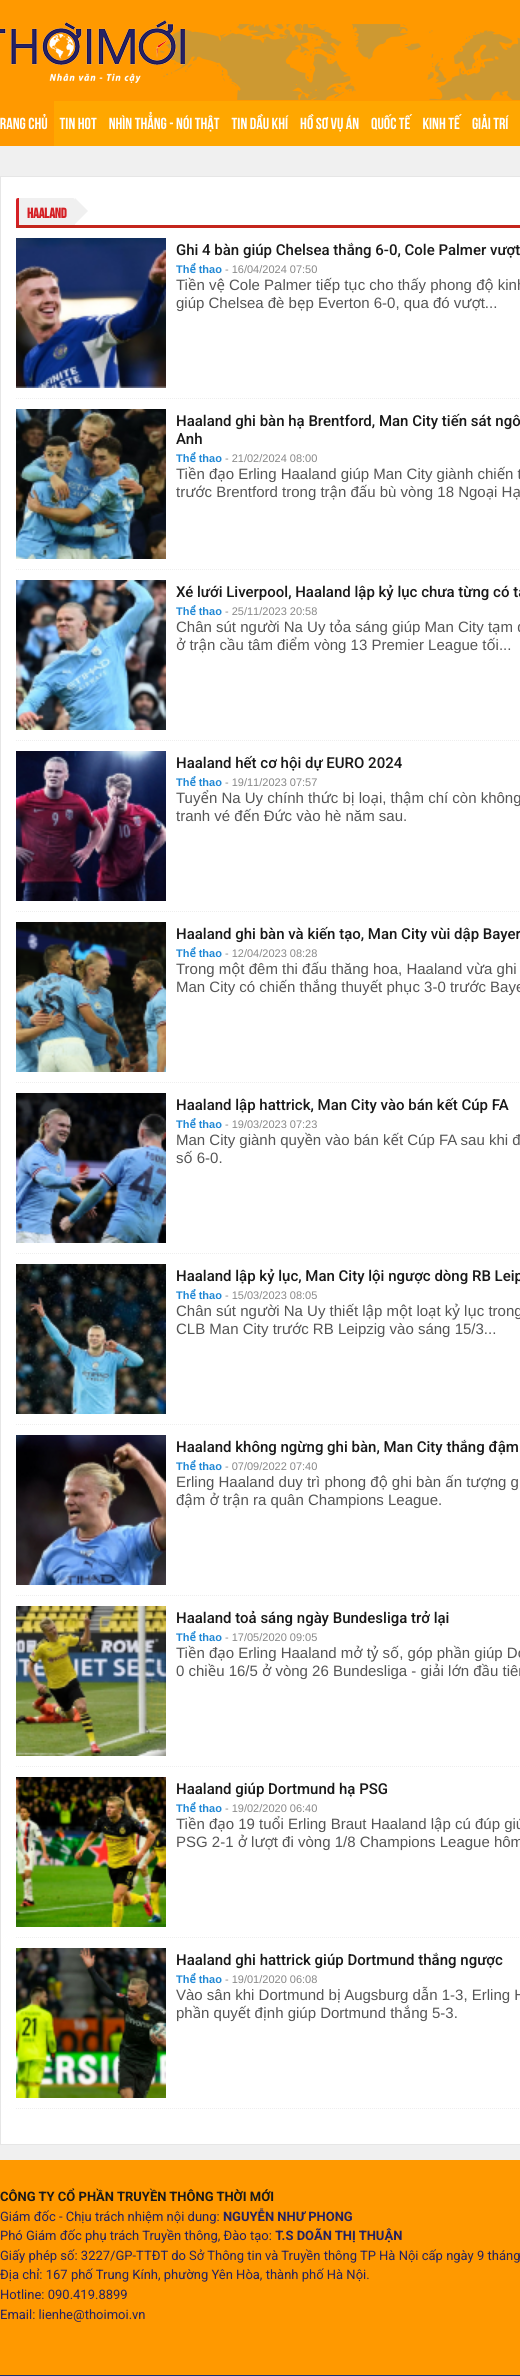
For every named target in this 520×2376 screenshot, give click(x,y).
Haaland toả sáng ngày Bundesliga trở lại (312, 1618)
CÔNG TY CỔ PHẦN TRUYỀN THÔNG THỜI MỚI (137, 2197)
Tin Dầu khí (260, 123)
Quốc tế (390, 123)
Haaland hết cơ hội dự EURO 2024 (289, 763)
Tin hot (78, 123)
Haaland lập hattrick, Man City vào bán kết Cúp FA (342, 1105)
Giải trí (490, 123)
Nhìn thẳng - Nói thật (164, 123)
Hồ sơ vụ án (329, 123)
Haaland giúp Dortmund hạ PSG (282, 1789)
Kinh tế (440, 123)
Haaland (47, 213)
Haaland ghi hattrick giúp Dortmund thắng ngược (339, 1960)
